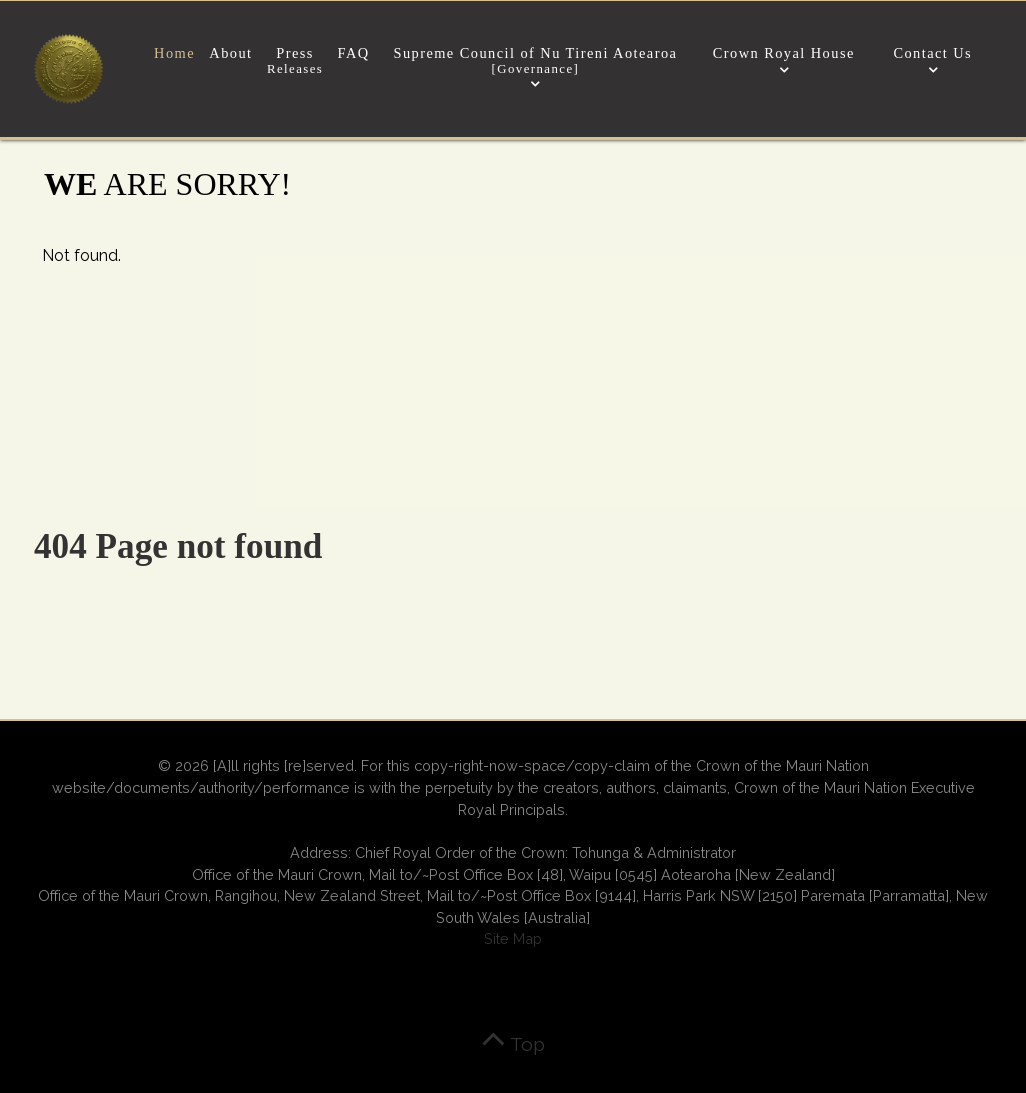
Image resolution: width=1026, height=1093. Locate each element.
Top (513, 1044)
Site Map (513, 938)
